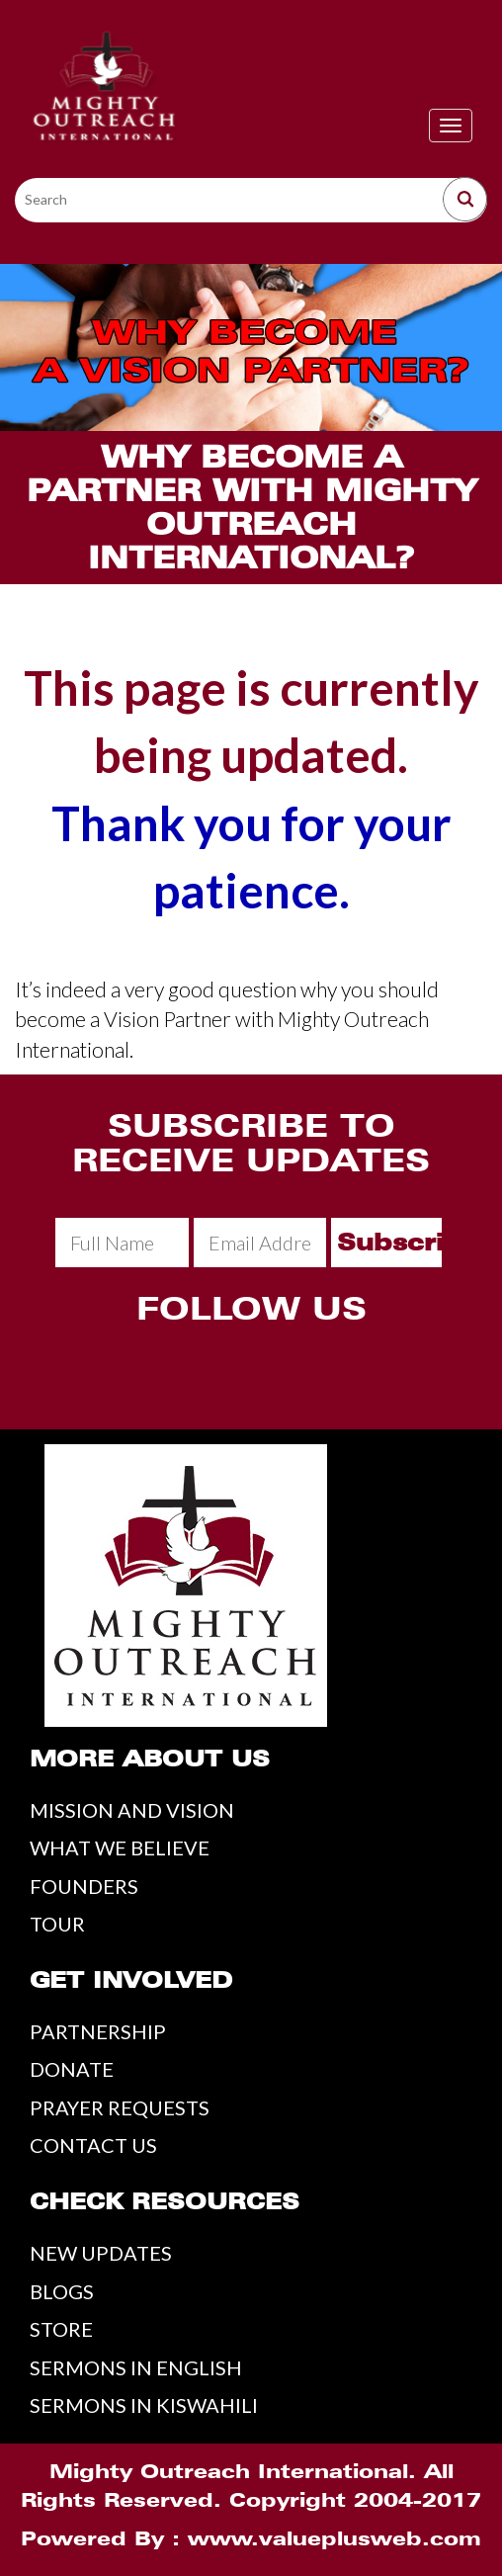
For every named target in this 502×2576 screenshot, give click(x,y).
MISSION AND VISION (132, 1810)
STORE (61, 2329)
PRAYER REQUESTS (119, 2107)
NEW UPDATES (101, 2253)
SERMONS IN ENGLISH (136, 2367)
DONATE (72, 2069)
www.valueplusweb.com (334, 2538)
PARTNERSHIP (98, 2031)
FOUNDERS (84, 1886)
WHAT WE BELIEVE (119, 1847)
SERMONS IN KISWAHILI (144, 2405)
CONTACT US (93, 2145)
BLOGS (62, 2291)
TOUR (57, 1923)
